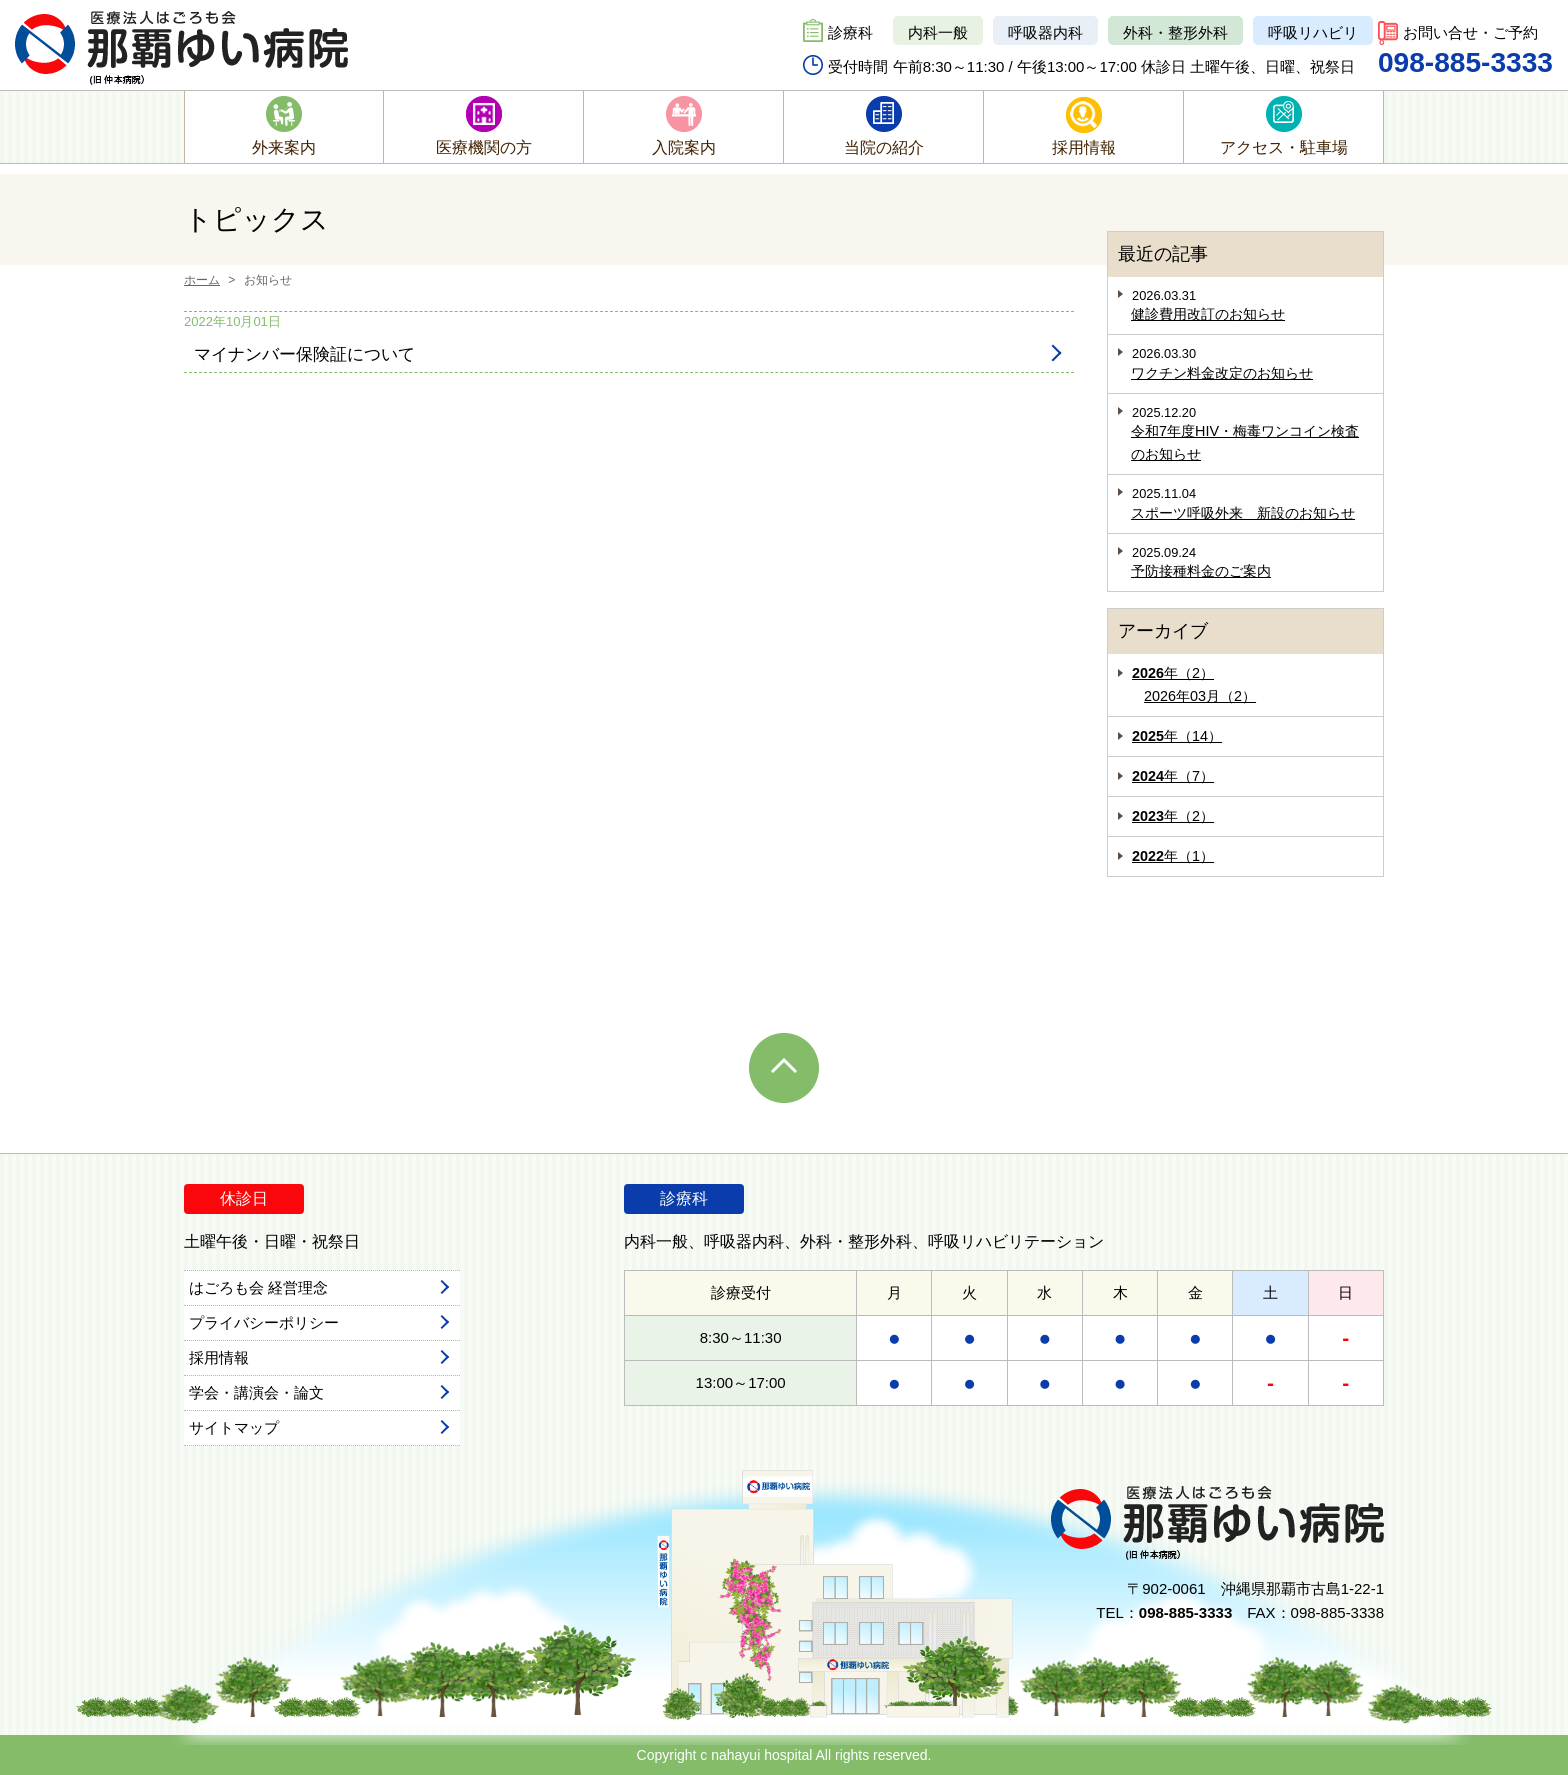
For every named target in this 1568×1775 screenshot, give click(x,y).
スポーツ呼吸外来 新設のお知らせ (1243, 513)
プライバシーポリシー (264, 1322)
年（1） (1173, 856)
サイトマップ (234, 1427)
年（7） (1173, 776)
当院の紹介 (884, 147)
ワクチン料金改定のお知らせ (1222, 373)
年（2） (1173, 673)
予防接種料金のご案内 (1201, 571)
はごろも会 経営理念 (258, 1287)
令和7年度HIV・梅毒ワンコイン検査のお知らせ (1245, 442)
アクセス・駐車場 (1284, 147)
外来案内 (284, 147)
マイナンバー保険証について (304, 354)
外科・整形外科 (1175, 32)
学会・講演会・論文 (256, 1392)
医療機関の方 (484, 147)
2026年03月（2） (1200, 696)
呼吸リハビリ (1313, 32)
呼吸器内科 (1045, 32)
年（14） (1177, 736)
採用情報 (1084, 147)
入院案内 (684, 147)
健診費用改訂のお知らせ (1208, 314)
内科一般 (938, 32)
